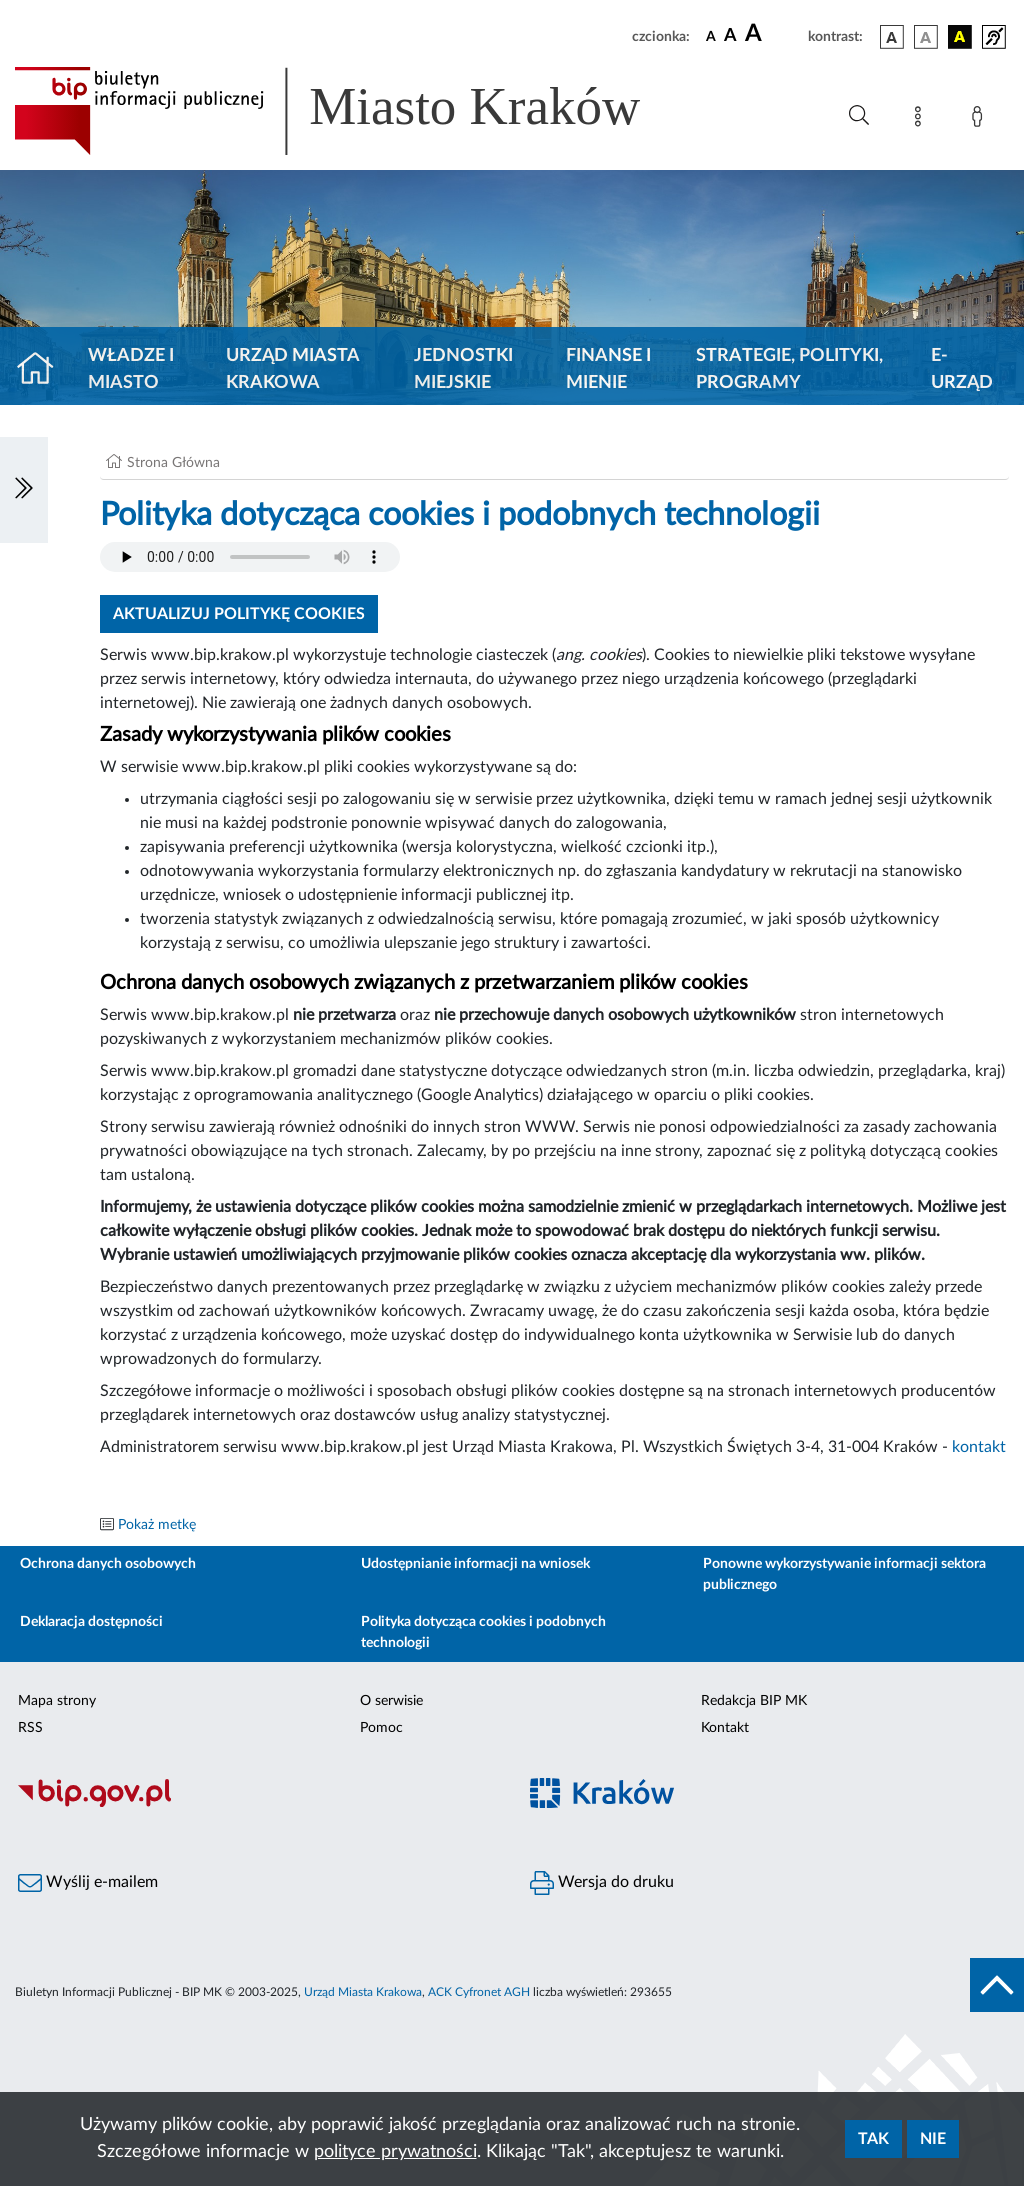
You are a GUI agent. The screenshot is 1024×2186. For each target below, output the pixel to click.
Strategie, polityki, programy (789, 369)
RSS (30, 1728)
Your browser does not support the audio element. (250, 557)
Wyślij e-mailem (88, 1883)
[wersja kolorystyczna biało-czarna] (926, 37)
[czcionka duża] (773, 34)
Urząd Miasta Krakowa (292, 369)
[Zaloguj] (981, 120)
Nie (933, 2139)
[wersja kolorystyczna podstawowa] (892, 37)
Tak (873, 2139)
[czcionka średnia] (730, 36)
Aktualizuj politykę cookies (239, 614)
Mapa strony (57, 1701)
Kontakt (725, 1728)
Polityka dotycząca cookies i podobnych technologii (483, 1632)
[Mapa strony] (922, 120)
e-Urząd (962, 369)
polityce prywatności (395, 2152)
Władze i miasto (131, 369)
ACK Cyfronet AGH (479, 1992)
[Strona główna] (43, 370)
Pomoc (381, 1728)
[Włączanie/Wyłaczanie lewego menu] (24, 490)
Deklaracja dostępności (91, 1622)
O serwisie (391, 1701)
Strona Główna (173, 463)
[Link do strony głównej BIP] (356, 111)
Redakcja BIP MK (754, 1701)
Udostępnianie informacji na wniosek (475, 1564)
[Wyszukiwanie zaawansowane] (859, 116)
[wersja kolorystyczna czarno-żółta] (960, 37)
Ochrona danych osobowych (108, 1564)
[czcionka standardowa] (711, 36)
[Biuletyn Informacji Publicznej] (256, 1804)
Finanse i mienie (608, 369)
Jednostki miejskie (463, 369)
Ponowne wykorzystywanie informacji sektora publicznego (844, 1574)
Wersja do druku (602, 1883)
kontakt (979, 1447)
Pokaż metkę (157, 1525)
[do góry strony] (997, 1985)
